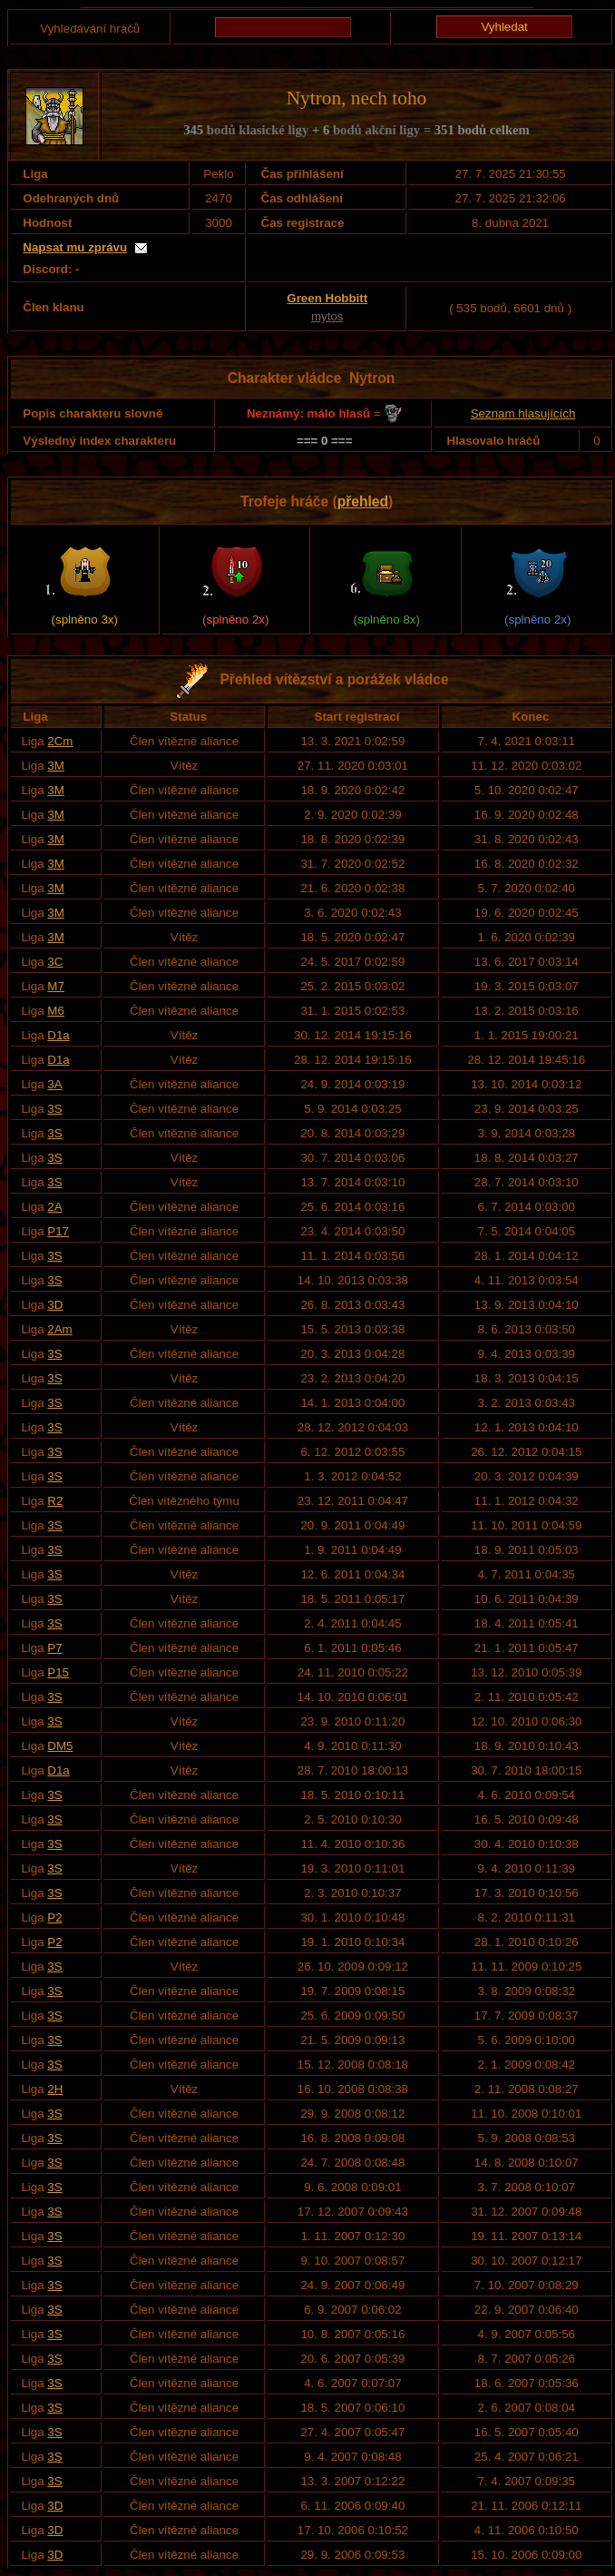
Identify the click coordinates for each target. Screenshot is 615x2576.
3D (55, 1305)
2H (55, 2089)
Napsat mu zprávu (75, 247)
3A (54, 1084)
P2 (54, 1917)
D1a (58, 1035)
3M (55, 765)
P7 (54, 1648)
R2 (55, 1501)
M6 (55, 1011)
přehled (362, 501)
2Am (59, 1329)
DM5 (60, 1746)
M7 (55, 986)
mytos (327, 316)
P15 (58, 1672)
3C (55, 961)
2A (54, 1207)
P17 (58, 1231)
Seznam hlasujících (523, 413)
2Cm (60, 741)
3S (54, 1109)
